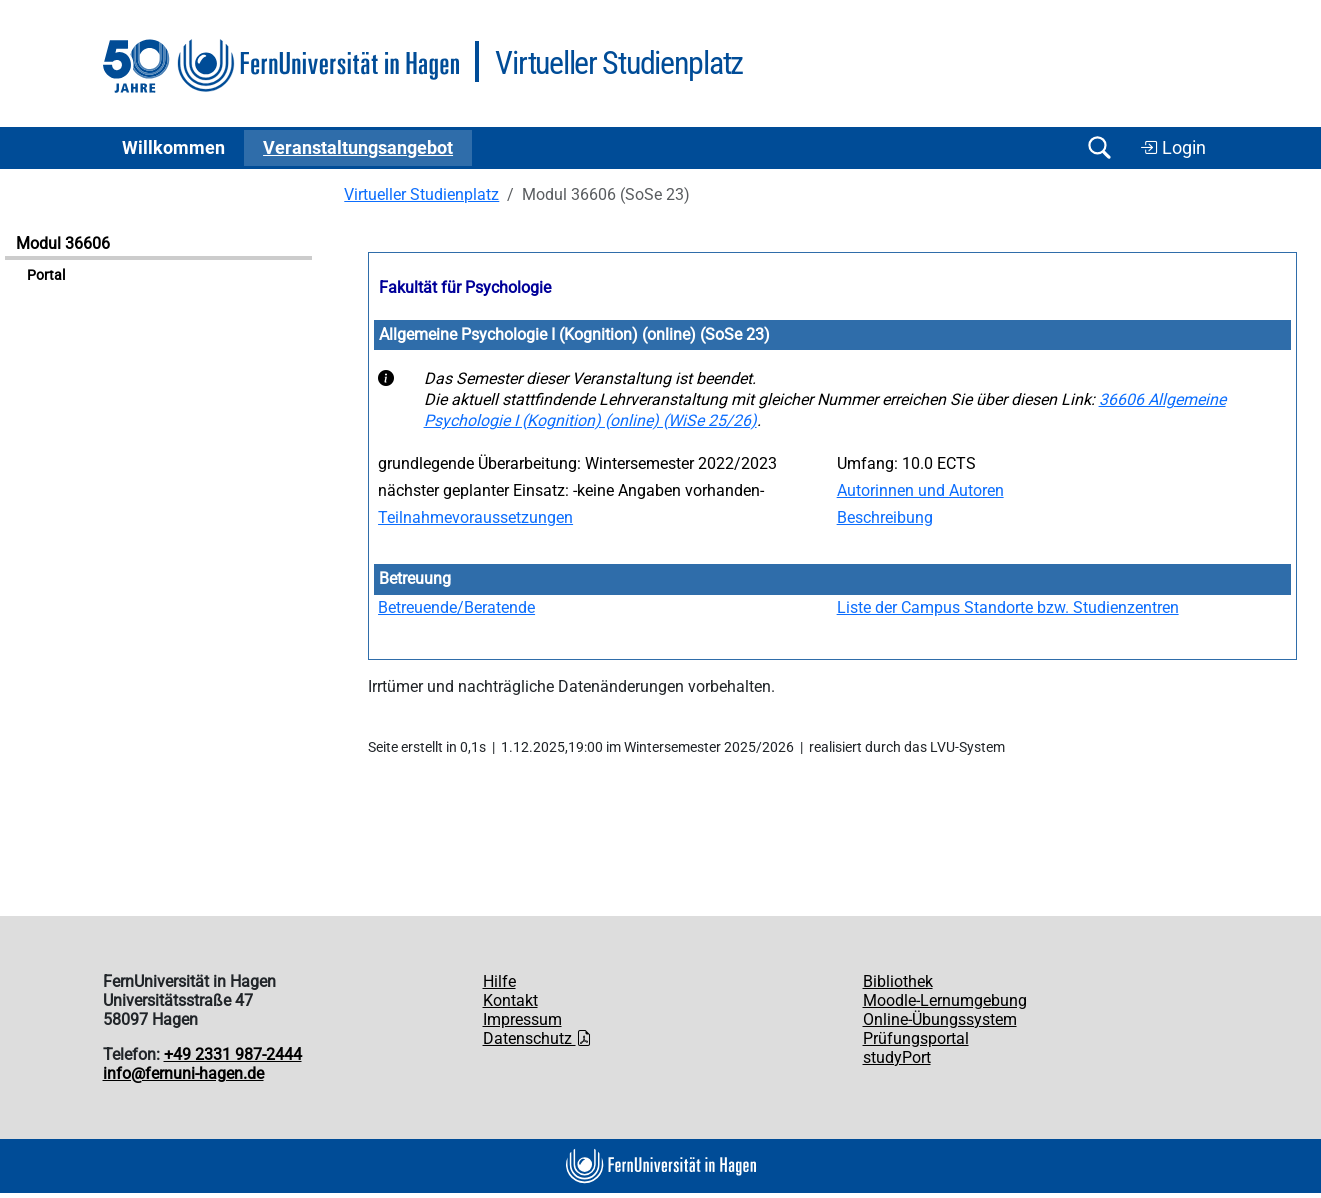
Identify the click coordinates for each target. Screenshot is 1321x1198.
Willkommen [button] (173, 148)
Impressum (522, 1019)
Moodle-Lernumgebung (945, 1000)
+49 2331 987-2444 (233, 1054)
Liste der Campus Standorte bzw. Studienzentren (1008, 607)
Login (1173, 148)
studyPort (897, 1057)
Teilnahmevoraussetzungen (475, 517)
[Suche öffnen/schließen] (1100, 147)
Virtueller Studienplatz (421, 194)
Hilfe (499, 981)
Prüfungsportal (916, 1038)
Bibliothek (898, 981)
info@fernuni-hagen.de (183, 1073)
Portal (46, 275)
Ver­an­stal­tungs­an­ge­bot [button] (358, 148)
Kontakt (510, 1000)
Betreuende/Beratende (456, 607)
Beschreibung (885, 517)
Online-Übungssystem (940, 1019)
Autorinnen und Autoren (920, 490)
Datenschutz (537, 1038)
